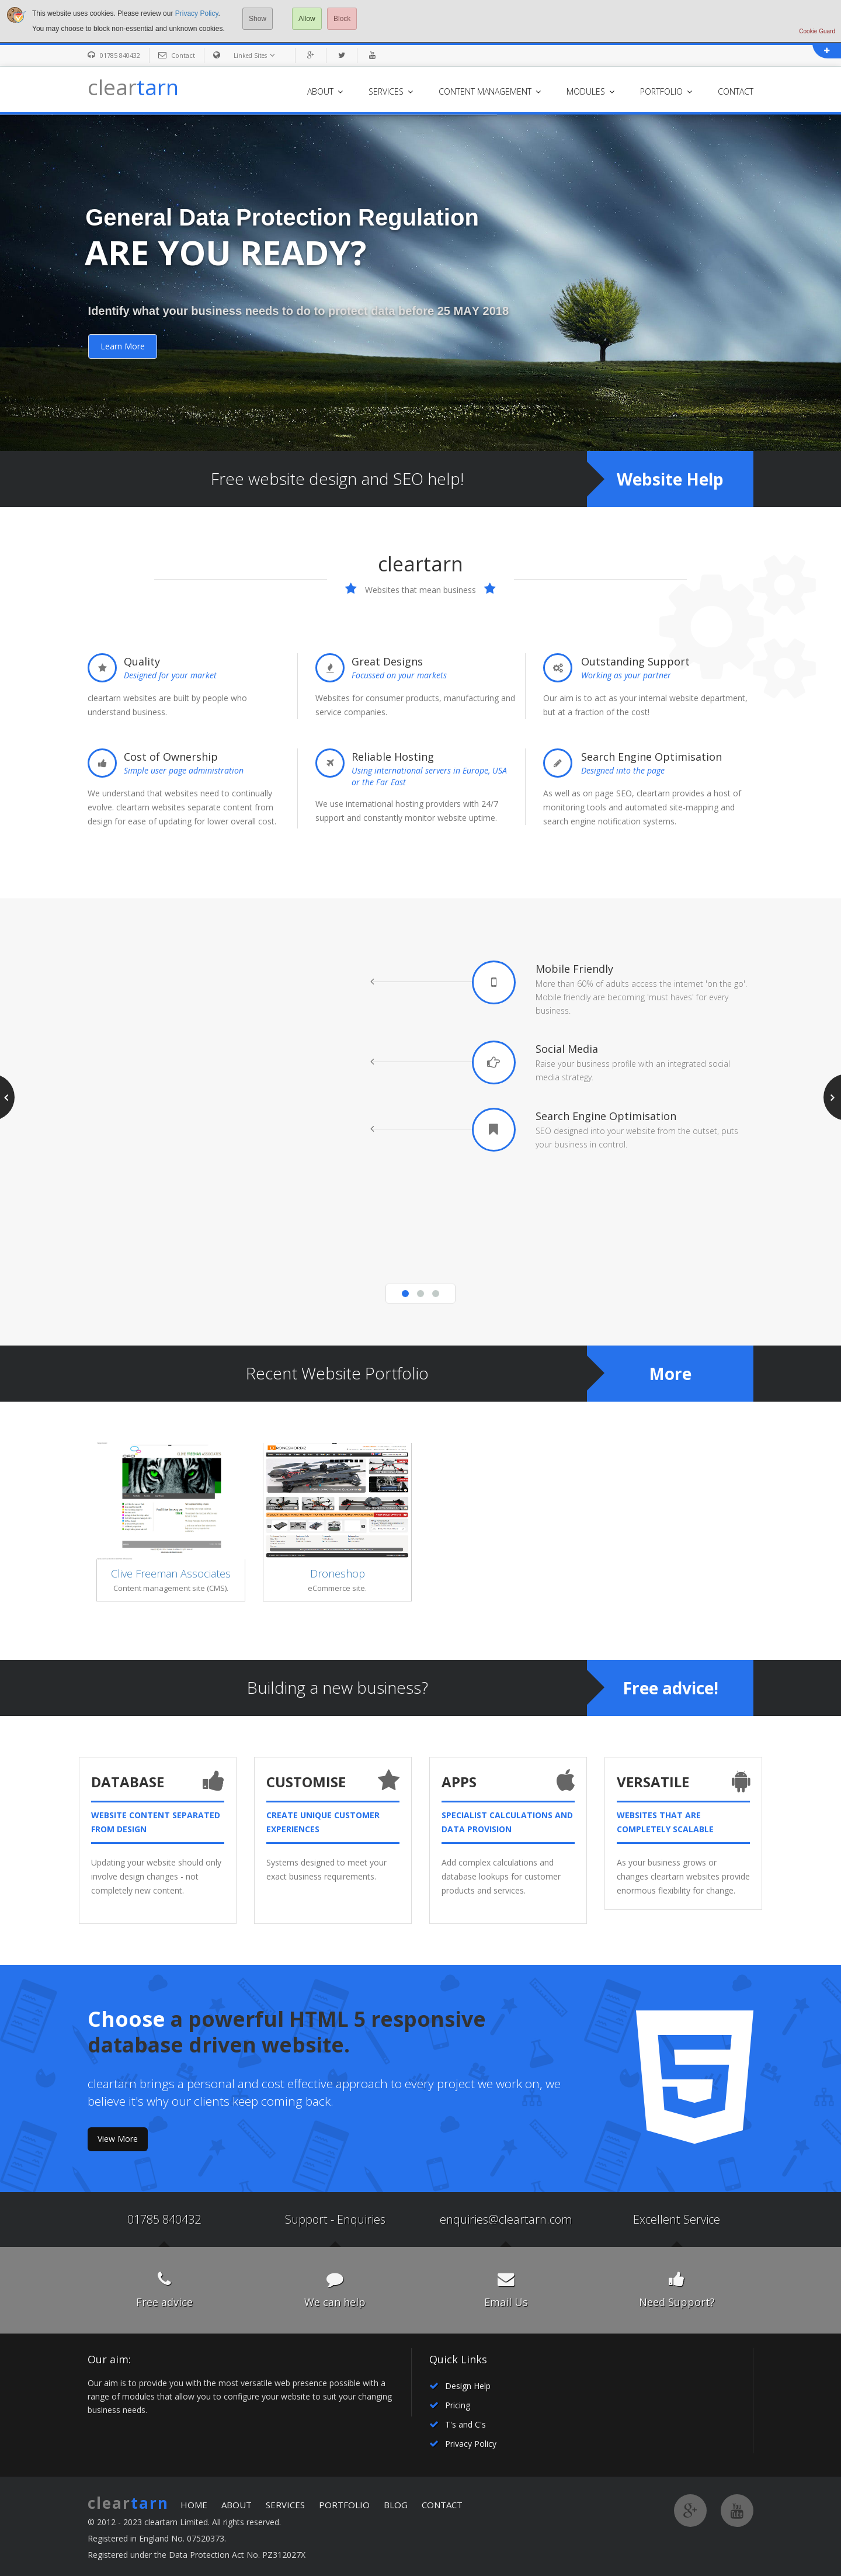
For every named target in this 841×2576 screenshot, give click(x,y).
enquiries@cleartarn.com (506, 2219)
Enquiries (361, 2219)
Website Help (670, 479)
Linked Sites (255, 55)
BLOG (396, 2505)
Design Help (468, 2385)
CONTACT (735, 91)
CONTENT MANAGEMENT (490, 91)
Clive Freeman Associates (171, 1573)
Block (341, 19)
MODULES (590, 91)
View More (118, 2138)
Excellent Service (676, 2219)
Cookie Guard (817, 31)
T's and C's (465, 2424)
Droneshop (337, 1573)
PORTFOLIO (666, 91)
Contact (183, 55)
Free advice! (670, 1688)
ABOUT (325, 91)
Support (306, 2219)
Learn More (122, 346)
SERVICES (391, 91)
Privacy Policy (196, 13)
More (670, 1373)
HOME (193, 2505)
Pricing (457, 2405)
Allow (306, 19)
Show (257, 19)
